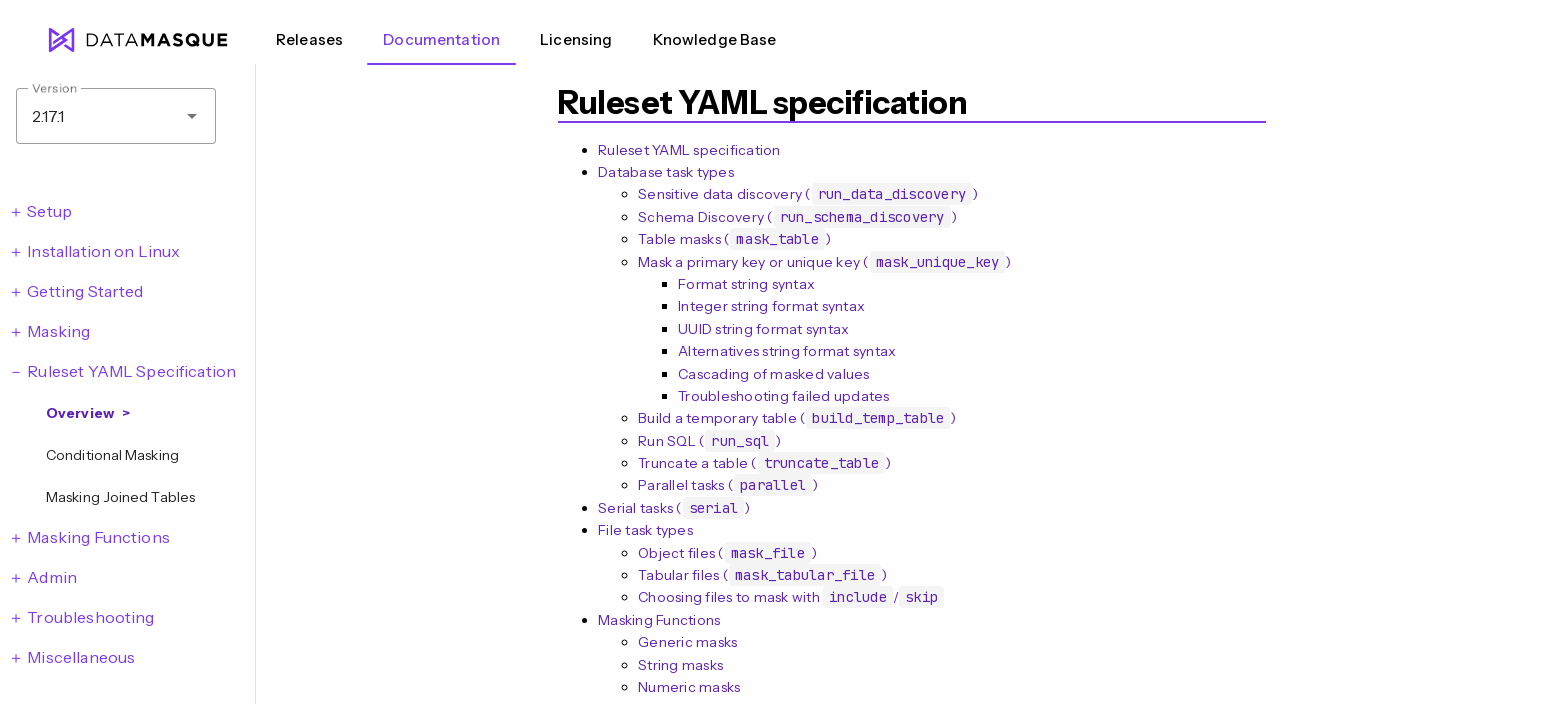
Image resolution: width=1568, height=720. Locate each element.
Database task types (666, 172)
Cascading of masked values (774, 374)
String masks (680, 665)
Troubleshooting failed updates (784, 396)
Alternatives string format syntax (787, 351)
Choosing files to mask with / (791, 597)
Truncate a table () (764, 463)
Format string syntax (746, 284)
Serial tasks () (674, 508)
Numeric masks (689, 687)
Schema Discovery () (797, 217)
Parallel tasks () (728, 485)
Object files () (727, 553)
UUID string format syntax (763, 329)
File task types (645, 530)
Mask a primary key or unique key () (825, 262)
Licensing (576, 39)
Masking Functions (659, 620)
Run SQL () (709, 441)
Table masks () (734, 239)
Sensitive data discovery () (808, 194)
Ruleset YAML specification (689, 150)
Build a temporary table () (797, 418)
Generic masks (687, 642)
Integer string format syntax (771, 306)
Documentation (441, 39)
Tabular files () (762, 575)
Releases (309, 39)
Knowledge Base (715, 39)
